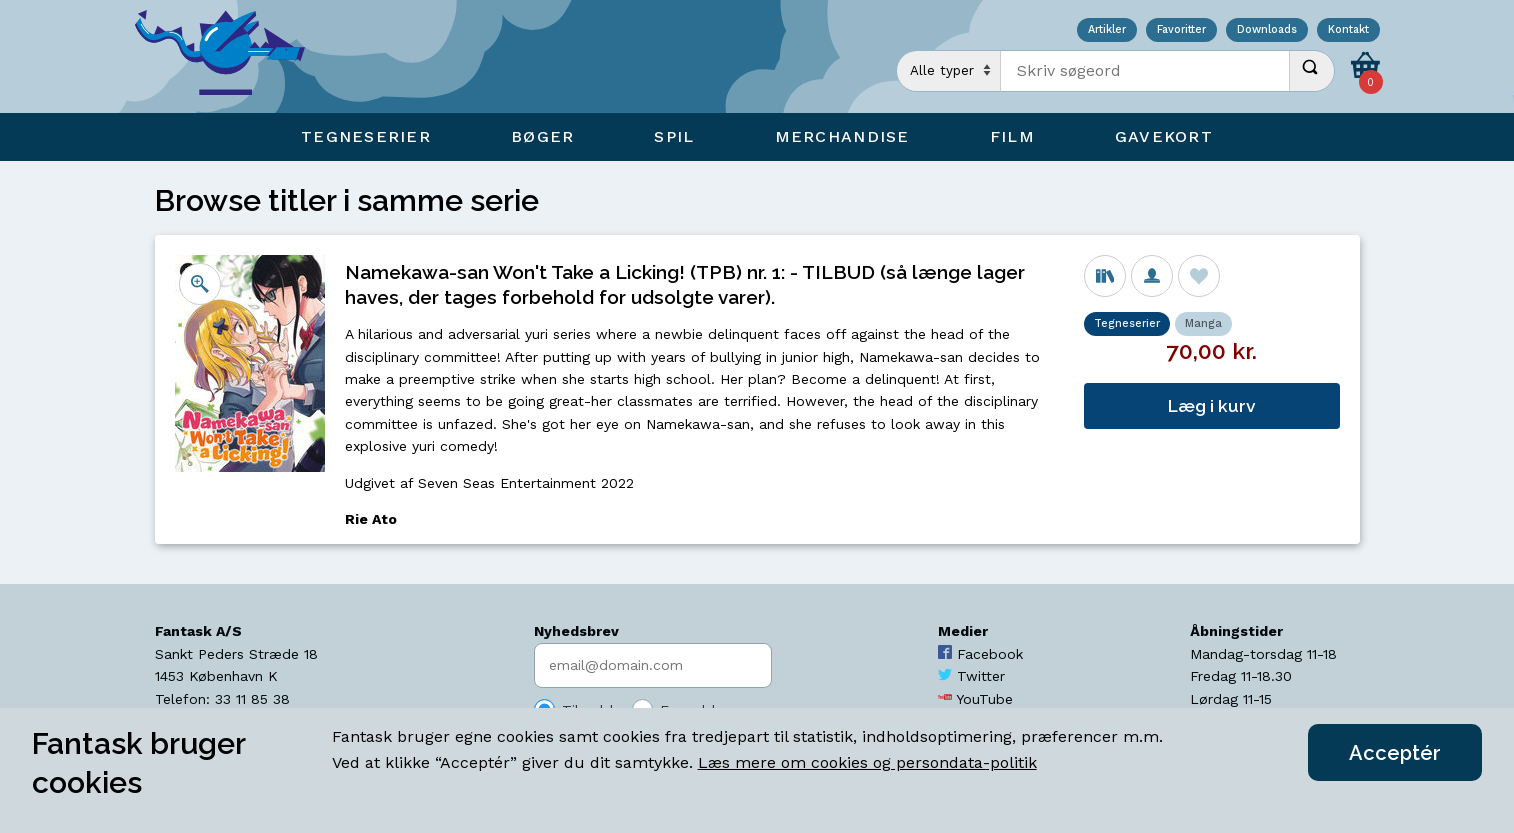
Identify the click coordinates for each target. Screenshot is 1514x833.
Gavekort (1164, 136)
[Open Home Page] (230, 56)
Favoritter (1181, 30)
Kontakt (1348, 30)
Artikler (1107, 30)
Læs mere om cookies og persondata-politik (867, 762)
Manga (1203, 323)
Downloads (1267, 30)
